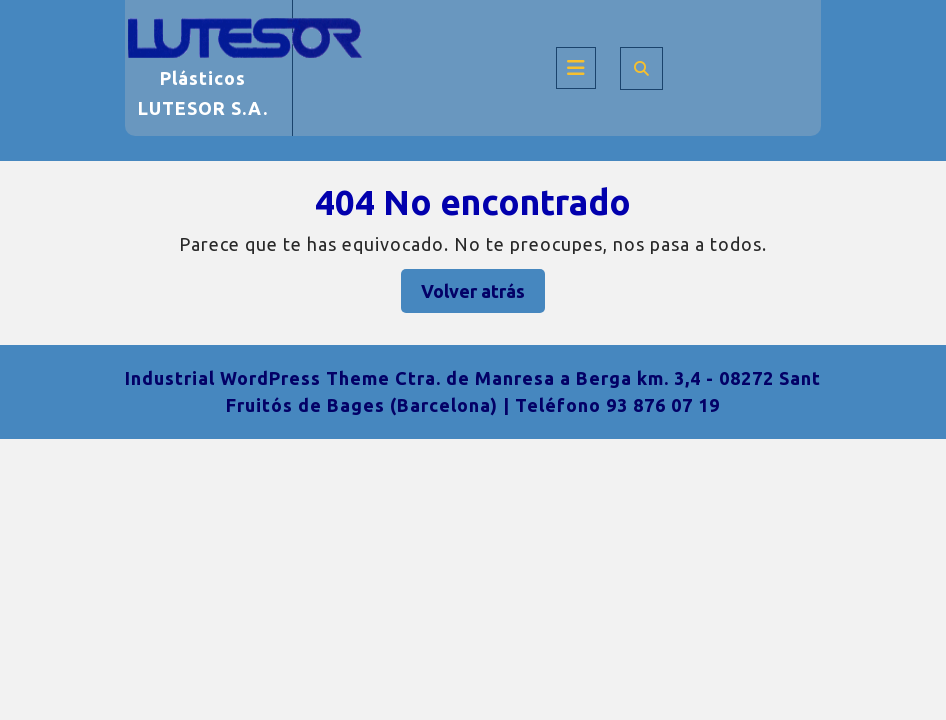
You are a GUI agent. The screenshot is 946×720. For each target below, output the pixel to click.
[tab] (576, 68)
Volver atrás (483, 295)
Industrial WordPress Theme (257, 378)
